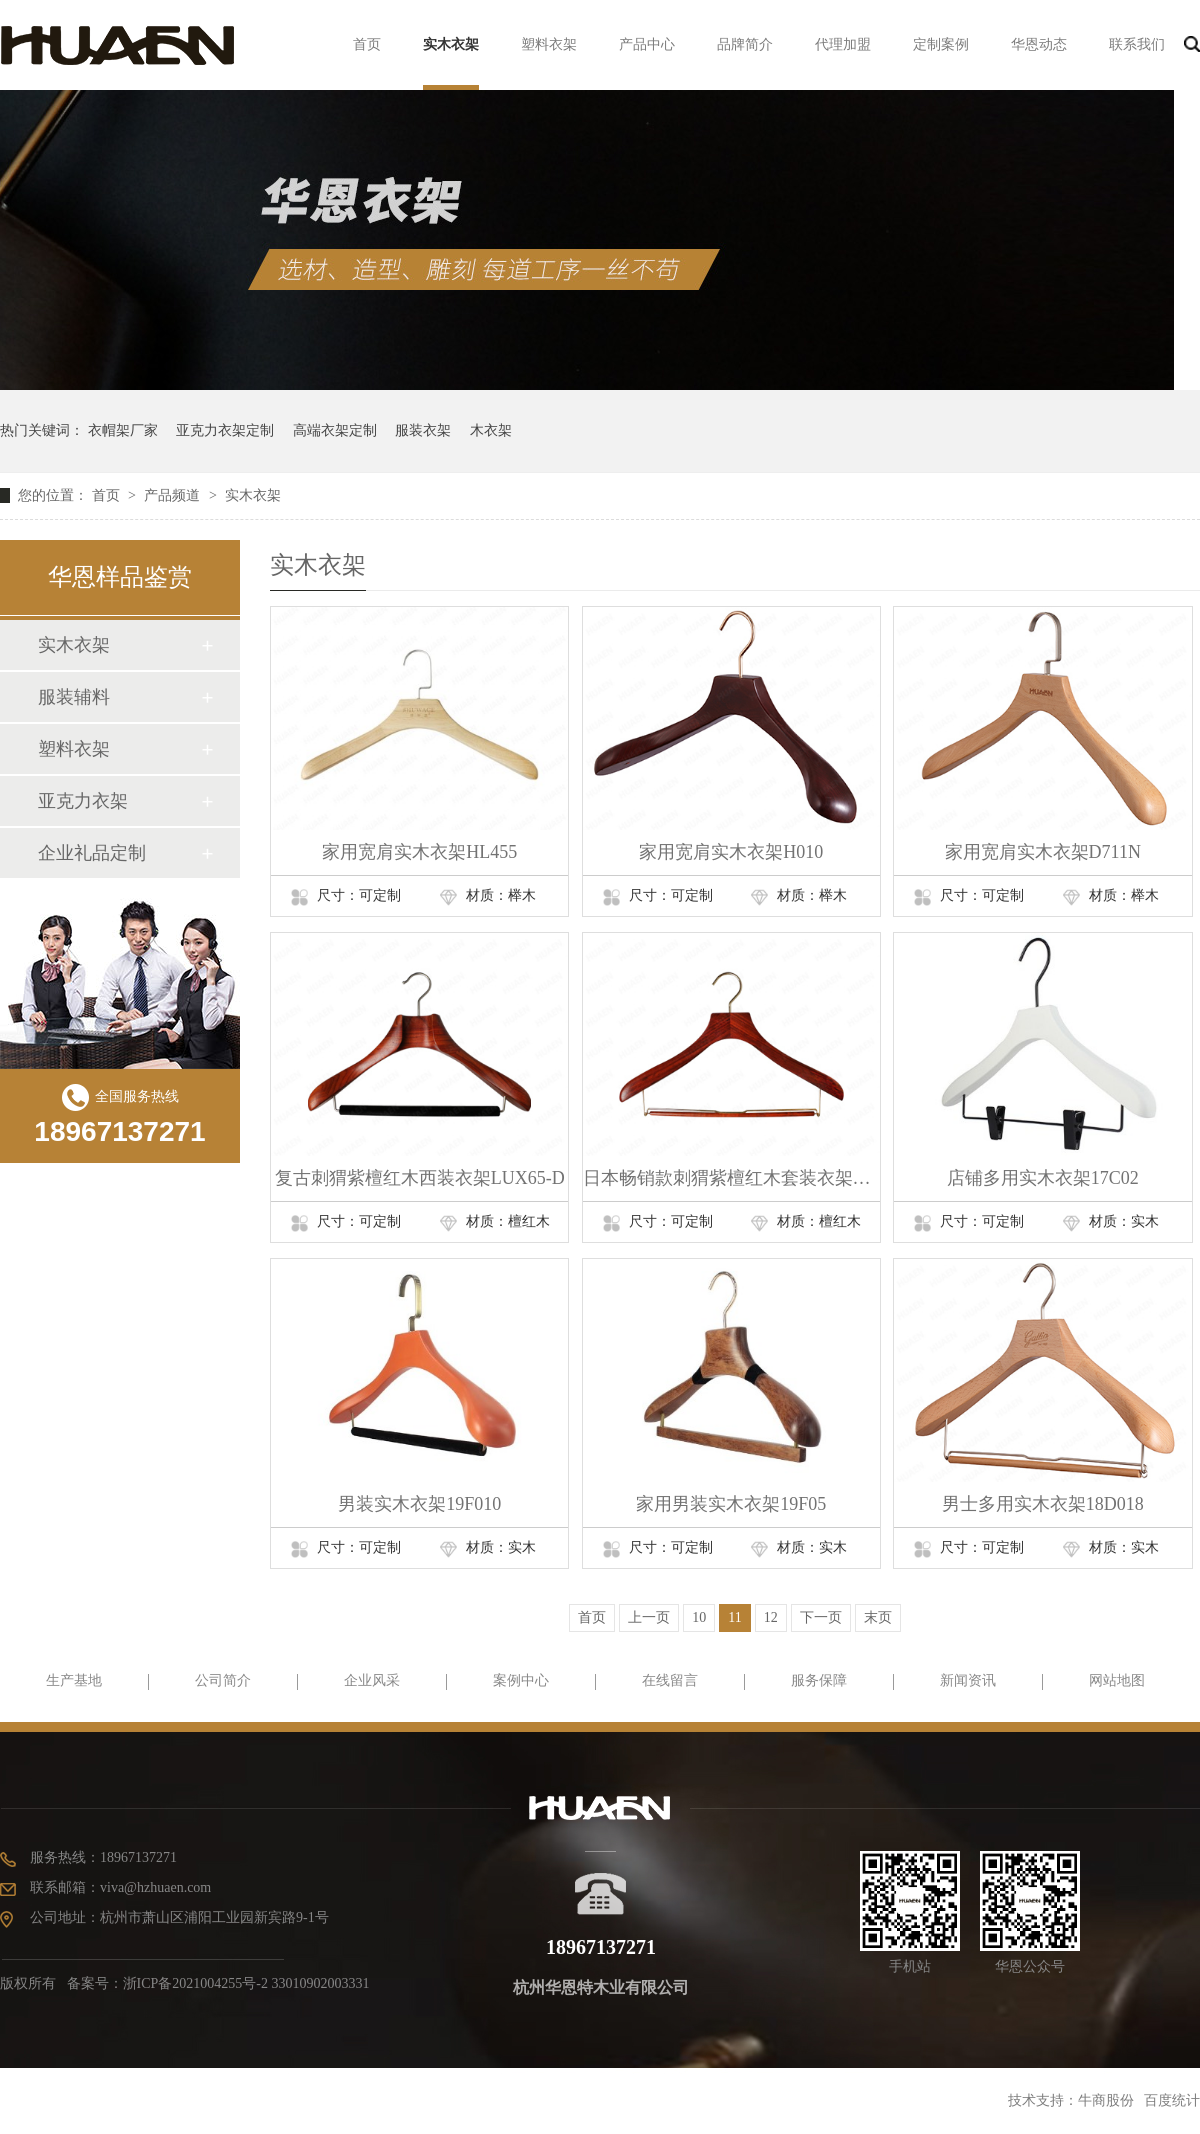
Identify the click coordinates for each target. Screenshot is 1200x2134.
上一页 (649, 1617)
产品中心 (647, 44)
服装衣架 (423, 430)
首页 (367, 44)
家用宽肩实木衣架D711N (1043, 852)
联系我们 (1137, 44)
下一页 (821, 1617)
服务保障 (819, 1680)
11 (734, 1617)
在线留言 (670, 1680)
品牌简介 (745, 44)
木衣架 (491, 430)
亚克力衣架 (83, 801)
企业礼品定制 (92, 853)
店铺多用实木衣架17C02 (1043, 1178)
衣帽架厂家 (123, 430)
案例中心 (521, 1680)
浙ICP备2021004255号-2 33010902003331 (246, 1983)
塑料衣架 (549, 44)
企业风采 (372, 1680)
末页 (878, 1617)
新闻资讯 (968, 1680)
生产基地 (74, 1680)
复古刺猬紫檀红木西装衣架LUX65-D (420, 1178)
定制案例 (941, 44)
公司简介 (223, 1680)
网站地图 (1117, 1680)
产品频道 (174, 495)
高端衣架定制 (335, 430)
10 (699, 1617)
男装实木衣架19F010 (419, 1504)
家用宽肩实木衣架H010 (731, 852)
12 (771, 1617)
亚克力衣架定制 (225, 430)
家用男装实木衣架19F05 (731, 1504)
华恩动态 (1039, 44)
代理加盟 (843, 44)
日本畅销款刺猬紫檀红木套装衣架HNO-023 (731, 1178)
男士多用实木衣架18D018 (1043, 1504)
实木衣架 (451, 44)
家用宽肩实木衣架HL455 (419, 852)
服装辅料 (74, 697)
